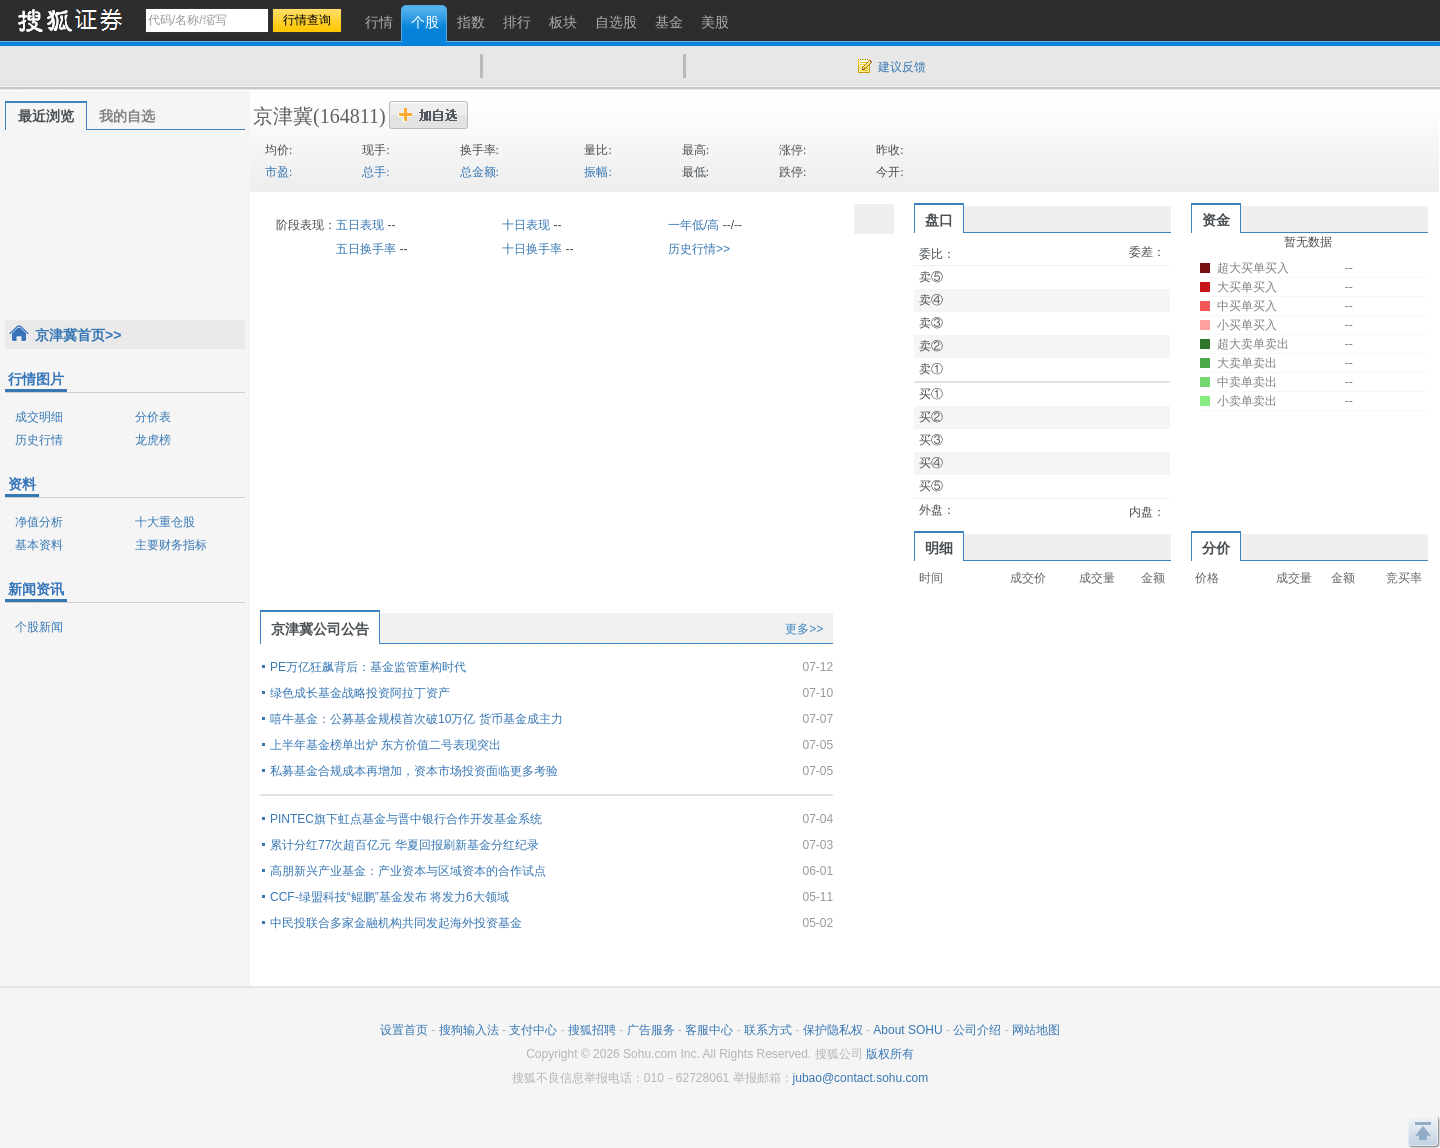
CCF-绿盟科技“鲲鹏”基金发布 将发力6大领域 (389, 897)
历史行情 (39, 440)
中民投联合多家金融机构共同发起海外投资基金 (396, 923)
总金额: (479, 172)
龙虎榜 (153, 440)
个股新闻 (39, 627)
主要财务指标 (171, 545)
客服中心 (709, 1030)
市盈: (278, 172)
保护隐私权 (833, 1030)
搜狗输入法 (469, 1030)
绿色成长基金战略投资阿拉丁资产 (360, 693)
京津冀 (283, 116)
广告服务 (651, 1030)
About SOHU (907, 1030)
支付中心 (533, 1030)
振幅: (597, 172)
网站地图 (1036, 1030)
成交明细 (39, 417)
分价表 (153, 417)
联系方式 (768, 1030)
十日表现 (526, 225)
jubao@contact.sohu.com (861, 1078)
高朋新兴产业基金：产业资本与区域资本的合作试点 (408, 871)
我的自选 (127, 116)
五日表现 (360, 225)
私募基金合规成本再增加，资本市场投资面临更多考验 (414, 771)
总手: (375, 172)
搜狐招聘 (592, 1030)
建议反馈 (902, 67)
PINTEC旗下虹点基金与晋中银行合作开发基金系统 (406, 819)
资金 (1216, 220)
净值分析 (39, 522)
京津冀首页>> (78, 335)
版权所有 (890, 1054)
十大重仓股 (165, 522)
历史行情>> (699, 249)
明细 (939, 548)
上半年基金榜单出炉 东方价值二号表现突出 (385, 745)
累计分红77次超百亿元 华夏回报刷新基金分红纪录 (404, 845)
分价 (1216, 548)
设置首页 (404, 1030)
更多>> (804, 629)
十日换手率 (532, 249)
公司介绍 (977, 1030)
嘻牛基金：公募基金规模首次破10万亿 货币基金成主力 (416, 719)
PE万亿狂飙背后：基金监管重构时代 (368, 667)
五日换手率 (366, 249)
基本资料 (39, 545)
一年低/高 (693, 225)
